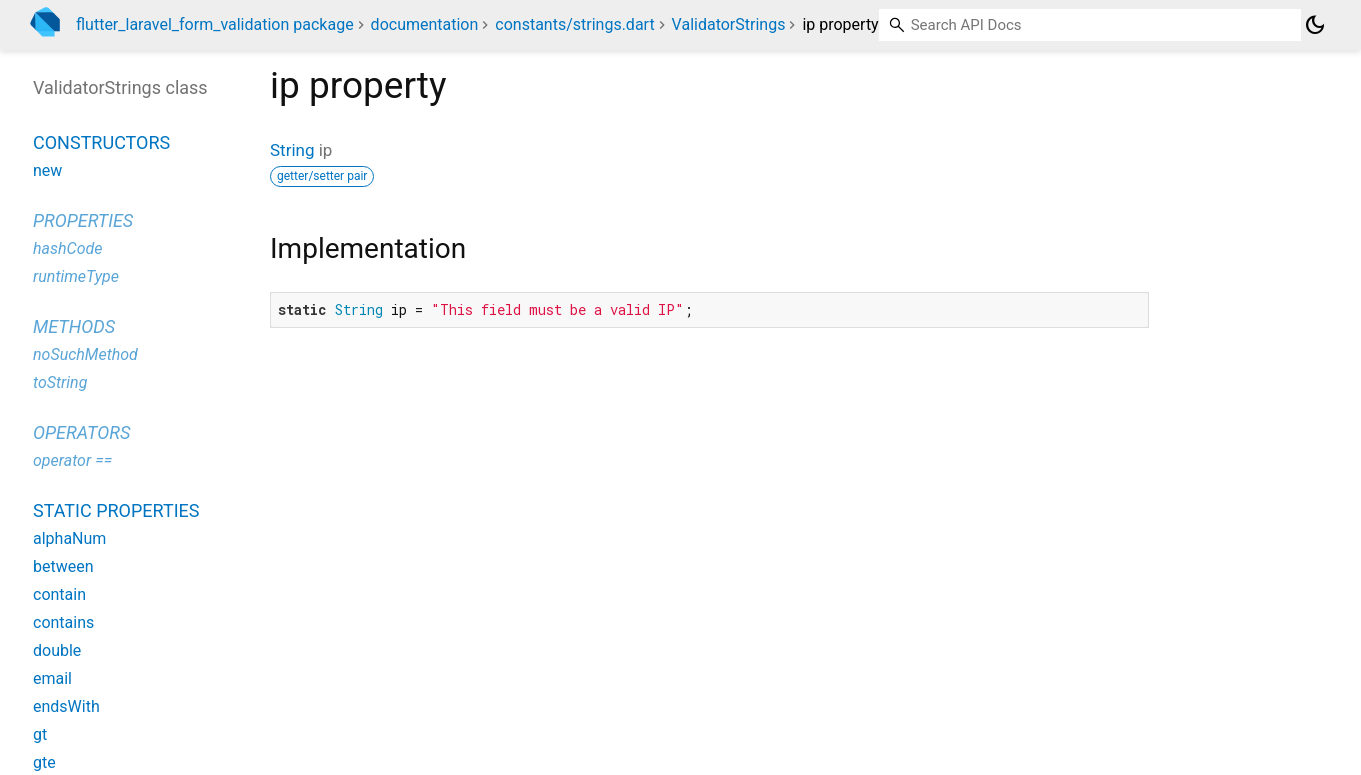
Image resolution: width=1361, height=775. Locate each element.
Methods (74, 326)
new (47, 170)
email (52, 678)
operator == (72, 460)
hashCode (67, 248)
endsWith (66, 706)
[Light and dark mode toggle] (1315, 25)
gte (44, 762)
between (63, 566)
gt (40, 734)
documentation (425, 24)
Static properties (116, 510)
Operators (81, 432)
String (292, 150)
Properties (83, 220)
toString (60, 382)
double (57, 650)
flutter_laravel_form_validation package (215, 24)
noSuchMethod (85, 354)
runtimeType (76, 276)
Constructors (101, 142)
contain (59, 594)
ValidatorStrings (729, 24)
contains (63, 622)
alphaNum (69, 538)
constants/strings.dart (574, 24)
